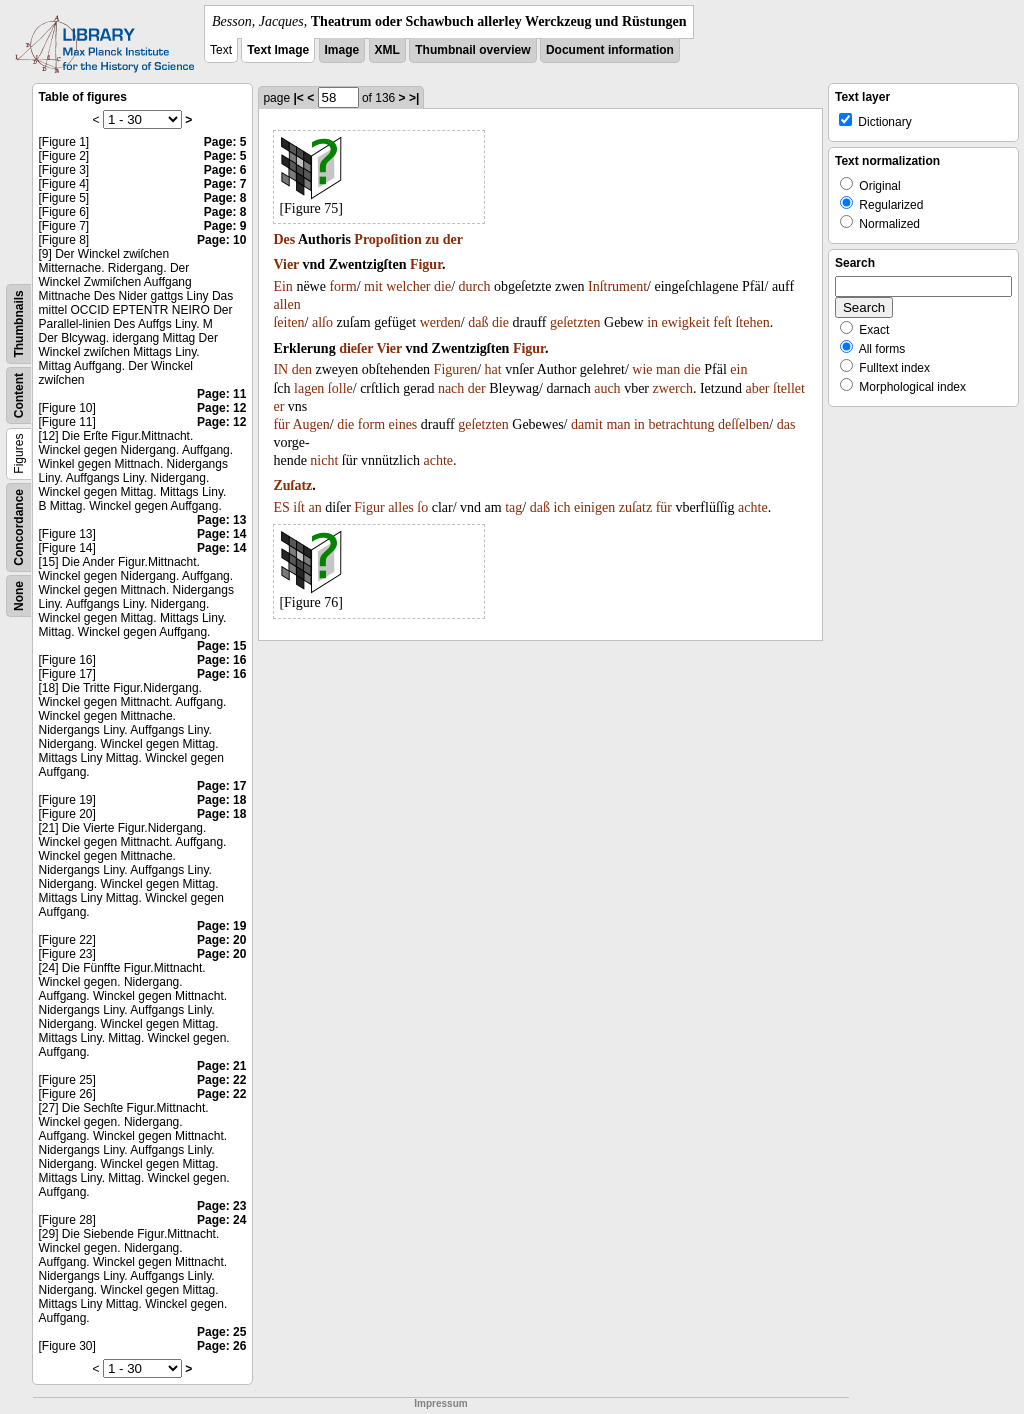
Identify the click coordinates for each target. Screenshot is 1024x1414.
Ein (282, 286)
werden (440, 322)
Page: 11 (221, 394)
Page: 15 (221, 646)
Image (342, 50)
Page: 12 (221, 408)
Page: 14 (221, 534)
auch (607, 388)
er (278, 406)
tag (513, 507)
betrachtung (681, 424)
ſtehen (752, 322)
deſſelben (743, 424)
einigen (594, 507)
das (786, 424)
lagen (309, 388)
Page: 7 (225, 184)
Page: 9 (225, 226)
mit (373, 286)
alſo (322, 322)
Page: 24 (221, 1220)
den (302, 369)
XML (387, 50)
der (453, 239)
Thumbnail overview (472, 50)
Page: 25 (221, 1332)
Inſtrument (617, 286)
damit (587, 424)
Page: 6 (225, 170)
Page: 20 (221, 940)
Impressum (440, 1403)
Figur (426, 264)
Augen (310, 424)
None (19, 596)
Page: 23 (221, 1206)
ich (561, 507)
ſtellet (789, 388)
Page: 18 (221, 800)
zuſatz (635, 507)
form (342, 286)
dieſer (356, 348)
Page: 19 (221, 926)
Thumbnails (19, 323)
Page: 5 (225, 142)
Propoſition (387, 239)
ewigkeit (686, 322)
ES (281, 507)
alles (401, 507)
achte (439, 460)
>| (414, 98)
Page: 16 (221, 660)
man (668, 369)
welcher (408, 286)
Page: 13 (221, 520)
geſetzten (575, 322)
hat (493, 369)
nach (451, 388)
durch (475, 286)
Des (284, 239)
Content (19, 395)
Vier (286, 264)
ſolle (340, 388)
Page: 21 (221, 1066)
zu (432, 239)
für (281, 424)
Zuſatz (292, 485)
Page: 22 (221, 1080)
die (442, 286)
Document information (610, 50)
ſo (422, 507)
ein (738, 369)
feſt (722, 322)
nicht (324, 460)
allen (286, 304)
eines (403, 424)
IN (280, 369)
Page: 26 (221, 1346)
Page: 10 (221, 240)
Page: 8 (225, 198)
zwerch (673, 388)
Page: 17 (221, 786)
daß (478, 322)
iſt (299, 507)
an (314, 507)
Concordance (19, 527)
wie (642, 369)
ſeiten (288, 322)
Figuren (456, 369)
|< (298, 98)
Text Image (278, 50)
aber (757, 388)
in (652, 322)
